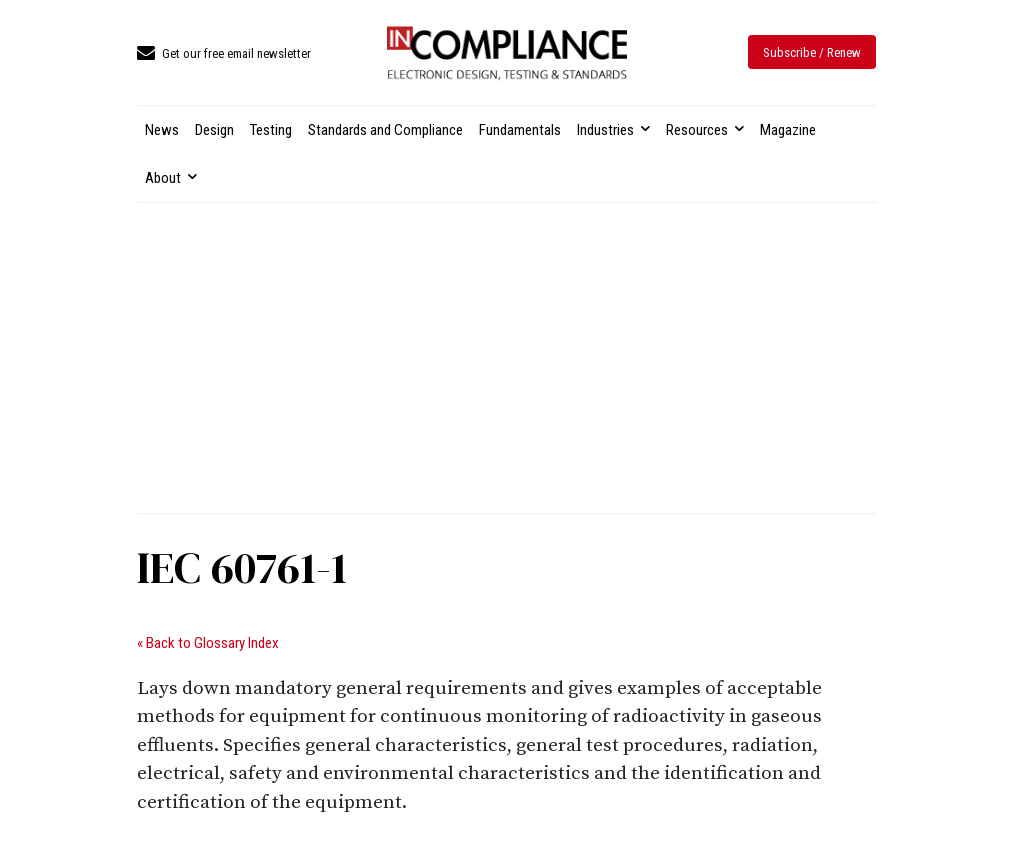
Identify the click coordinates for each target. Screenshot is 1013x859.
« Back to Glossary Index (208, 643)
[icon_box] (224, 54)
